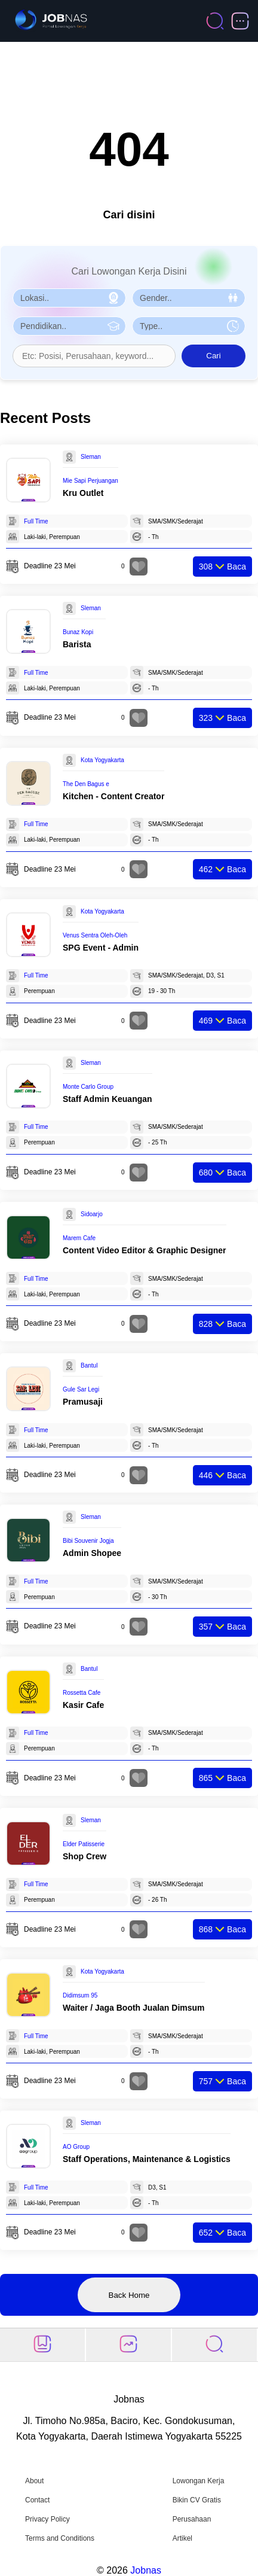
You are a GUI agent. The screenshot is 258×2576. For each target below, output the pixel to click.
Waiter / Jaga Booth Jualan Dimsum (134, 2007)
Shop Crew (84, 1856)
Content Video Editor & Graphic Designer (144, 1250)
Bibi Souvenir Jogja (88, 1540)
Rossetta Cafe (81, 1692)
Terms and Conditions (59, 2538)
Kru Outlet (83, 493)
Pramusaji (83, 1401)
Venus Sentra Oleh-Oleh (95, 935)
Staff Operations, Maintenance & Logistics (147, 2159)
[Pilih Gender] (188, 297)
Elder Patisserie (84, 1844)
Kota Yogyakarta (102, 760)
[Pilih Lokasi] (69, 297)
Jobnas (145, 2570)
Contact (37, 2500)
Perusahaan (192, 2519)
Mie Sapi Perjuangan (90, 480)
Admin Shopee (92, 1553)
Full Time (36, 521)
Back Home (129, 2295)
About (34, 2481)
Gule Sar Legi (81, 1389)
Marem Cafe (79, 1238)
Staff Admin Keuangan (107, 1099)
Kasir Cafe (83, 1705)
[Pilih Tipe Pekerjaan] (188, 326)
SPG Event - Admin (101, 947)
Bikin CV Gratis (197, 2500)
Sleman (91, 456)
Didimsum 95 (80, 1995)
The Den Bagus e (86, 784)
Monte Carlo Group (88, 1086)
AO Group (76, 2146)
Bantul (89, 1365)
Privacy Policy (47, 2519)
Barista (77, 644)
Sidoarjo (92, 1214)
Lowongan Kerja (199, 2481)
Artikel (182, 2538)
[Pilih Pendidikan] (69, 326)
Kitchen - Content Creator (113, 796)
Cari (213, 355)
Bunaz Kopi (78, 632)
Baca (222, 566)
